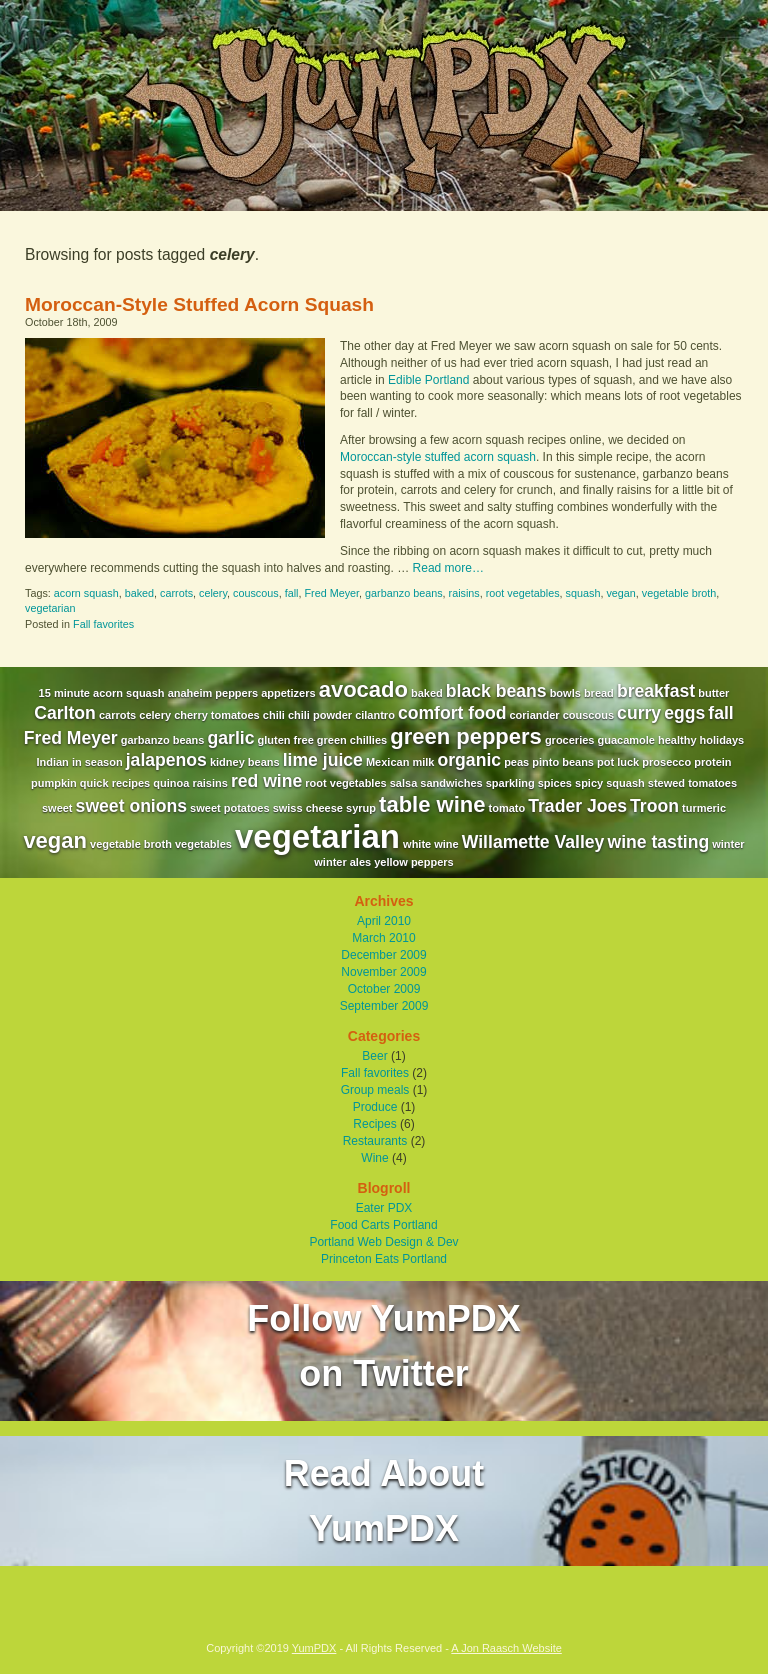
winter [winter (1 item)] (728, 844)
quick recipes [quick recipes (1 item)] (115, 783)
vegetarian (50, 608)
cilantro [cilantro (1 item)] (375, 715)
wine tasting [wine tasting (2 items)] (658, 842)
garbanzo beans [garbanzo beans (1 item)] (163, 740)
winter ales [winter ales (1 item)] (342, 862)
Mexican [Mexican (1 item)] (387, 762)
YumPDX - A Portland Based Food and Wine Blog (384, 105)
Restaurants (375, 1141)
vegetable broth (679, 593)
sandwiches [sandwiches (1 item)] (451, 783)
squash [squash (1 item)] (625, 783)
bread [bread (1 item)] (599, 693)
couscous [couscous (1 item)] (588, 715)
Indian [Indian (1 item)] (52, 762)
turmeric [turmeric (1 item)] (704, 808)
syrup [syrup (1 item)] (361, 808)
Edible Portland (428, 380)
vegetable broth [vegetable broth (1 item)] (131, 844)
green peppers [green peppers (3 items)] (466, 736)
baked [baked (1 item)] (427, 693)
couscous (256, 593)
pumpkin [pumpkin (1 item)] (54, 783)
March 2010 (383, 938)
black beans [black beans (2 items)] (496, 691)
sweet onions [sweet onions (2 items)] (131, 806)
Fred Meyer (332, 593)
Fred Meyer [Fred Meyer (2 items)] (71, 738)
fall (292, 593)
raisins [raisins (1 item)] (209, 783)
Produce (375, 1107)
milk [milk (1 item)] (423, 762)
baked (139, 593)
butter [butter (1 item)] (713, 693)
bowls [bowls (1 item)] (565, 693)
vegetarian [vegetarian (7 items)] (317, 836)
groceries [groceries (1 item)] (570, 740)
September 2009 (384, 1006)
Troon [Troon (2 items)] (654, 806)
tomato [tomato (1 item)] (507, 808)
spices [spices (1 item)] (555, 783)
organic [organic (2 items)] (470, 760)
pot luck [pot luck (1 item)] (618, 762)
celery (213, 593)
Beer (374, 1056)
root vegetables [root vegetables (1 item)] (345, 783)
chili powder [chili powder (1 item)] (320, 715)
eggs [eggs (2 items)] (684, 713)
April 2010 (384, 921)
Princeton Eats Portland (384, 1259)
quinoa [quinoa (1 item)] (171, 783)
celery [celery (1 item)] (155, 715)
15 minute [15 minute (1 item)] (64, 693)
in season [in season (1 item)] (97, 762)
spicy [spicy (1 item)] (589, 783)
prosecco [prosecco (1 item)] (666, 762)
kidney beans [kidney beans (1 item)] (245, 762)
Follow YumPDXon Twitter (383, 1346)
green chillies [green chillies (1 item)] (352, 740)
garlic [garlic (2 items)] (231, 738)
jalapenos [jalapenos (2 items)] (166, 760)
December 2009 (383, 955)
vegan (620, 593)
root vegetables (523, 593)
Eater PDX (384, 1208)
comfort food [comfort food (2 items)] (452, 713)
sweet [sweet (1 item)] (57, 808)
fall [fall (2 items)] (720, 713)
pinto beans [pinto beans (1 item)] (563, 762)
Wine (374, 1158)
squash (583, 593)
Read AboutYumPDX (384, 1501)
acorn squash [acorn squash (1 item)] (129, 693)
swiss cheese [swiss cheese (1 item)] (308, 808)
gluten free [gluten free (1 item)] (286, 740)
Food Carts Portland (383, 1225)
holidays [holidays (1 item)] (722, 740)
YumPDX (314, 1648)
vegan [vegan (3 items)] (55, 840)
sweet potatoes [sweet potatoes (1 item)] (229, 808)
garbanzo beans (403, 593)
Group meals (375, 1090)
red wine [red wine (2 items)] (266, 781)
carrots (176, 593)
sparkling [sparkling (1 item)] (510, 783)
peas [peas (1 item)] (516, 762)
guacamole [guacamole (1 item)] (625, 740)
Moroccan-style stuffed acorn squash (438, 457)
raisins (464, 593)
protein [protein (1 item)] (712, 762)
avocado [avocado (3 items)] (363, 689)
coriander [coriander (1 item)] (534, 715)
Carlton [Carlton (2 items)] (65, 713)
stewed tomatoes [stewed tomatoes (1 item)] (692, 783)
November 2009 (383, 972)
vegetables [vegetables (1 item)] (203, 844)
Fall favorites (103, 624)
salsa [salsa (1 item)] (404, 783)
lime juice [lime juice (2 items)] (323, 760)
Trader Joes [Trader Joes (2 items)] (577, 806)
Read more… (448, 568)
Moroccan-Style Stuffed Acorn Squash (199, 304)
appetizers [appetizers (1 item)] (288, 693)
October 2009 (384, 989)
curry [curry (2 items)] (639, 713)
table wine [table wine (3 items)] (432, 804)
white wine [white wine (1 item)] (431, 844)
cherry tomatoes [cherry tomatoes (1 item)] (217, 715)
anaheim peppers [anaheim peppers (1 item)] (213, 693)
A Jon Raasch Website (506, 1648)
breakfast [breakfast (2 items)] (656, 691)
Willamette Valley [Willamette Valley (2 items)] (533, 842)
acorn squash (86, 593)
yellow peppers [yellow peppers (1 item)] (413, 862)
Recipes (374, 1124)
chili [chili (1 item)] (274, 715)
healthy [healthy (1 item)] (677, 740)
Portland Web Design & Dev (383, 1242)
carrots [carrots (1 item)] (117, 715)
